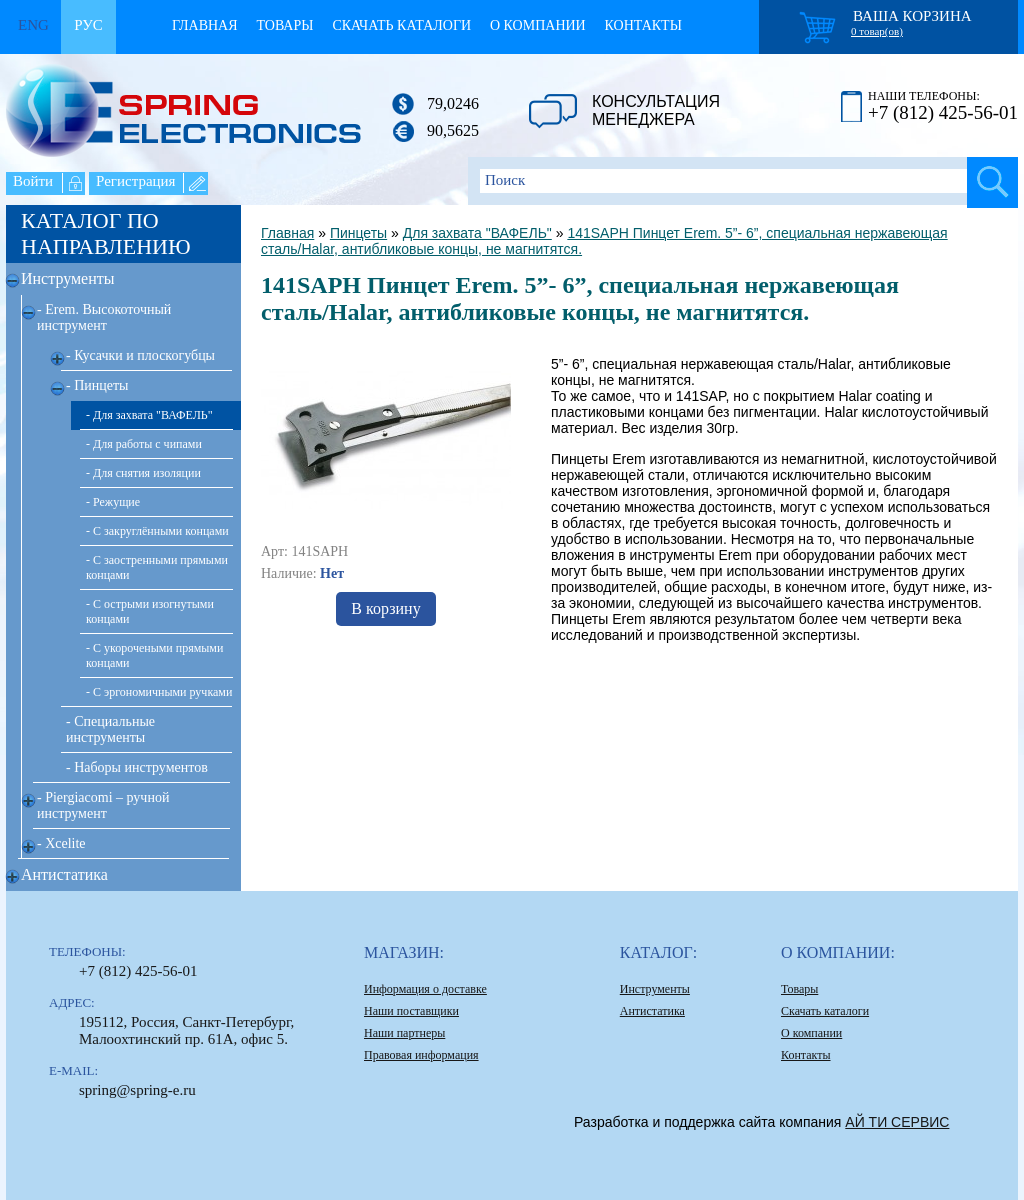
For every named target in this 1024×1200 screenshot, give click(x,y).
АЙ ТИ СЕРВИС (897, 1122)
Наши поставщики (411, 1011)
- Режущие (113, 502)
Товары (284, 25)
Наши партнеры (404, 1033)
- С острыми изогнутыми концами (150, 611)
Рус (88, 25)
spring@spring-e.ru (137, 1090)
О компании (538, 25)
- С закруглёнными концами (157, 531)
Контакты (643, 25)
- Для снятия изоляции (143, 473)
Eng (33, 25)
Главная (205, 25)
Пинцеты (358, 233)
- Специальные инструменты (110, 729)
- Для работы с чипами (144, 444)
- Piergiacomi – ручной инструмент (103, 805)
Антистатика (64, 874)
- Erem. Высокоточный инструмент (104, 317)
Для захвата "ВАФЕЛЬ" (477, 233)
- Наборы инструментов (137, 767)
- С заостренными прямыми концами (157, 567)
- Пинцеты (97, 385)
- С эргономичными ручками (159, 692)
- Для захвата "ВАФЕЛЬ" (149, 415)
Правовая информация (421, 1055)
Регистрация (136, 181)
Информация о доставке (425, 989)
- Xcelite (61, 843)
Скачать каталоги (401, 25)
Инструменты (68, 278)
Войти (33, 181)
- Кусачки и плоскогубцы (140, 355)
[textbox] (743, 181)
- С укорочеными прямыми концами (154, 655)
